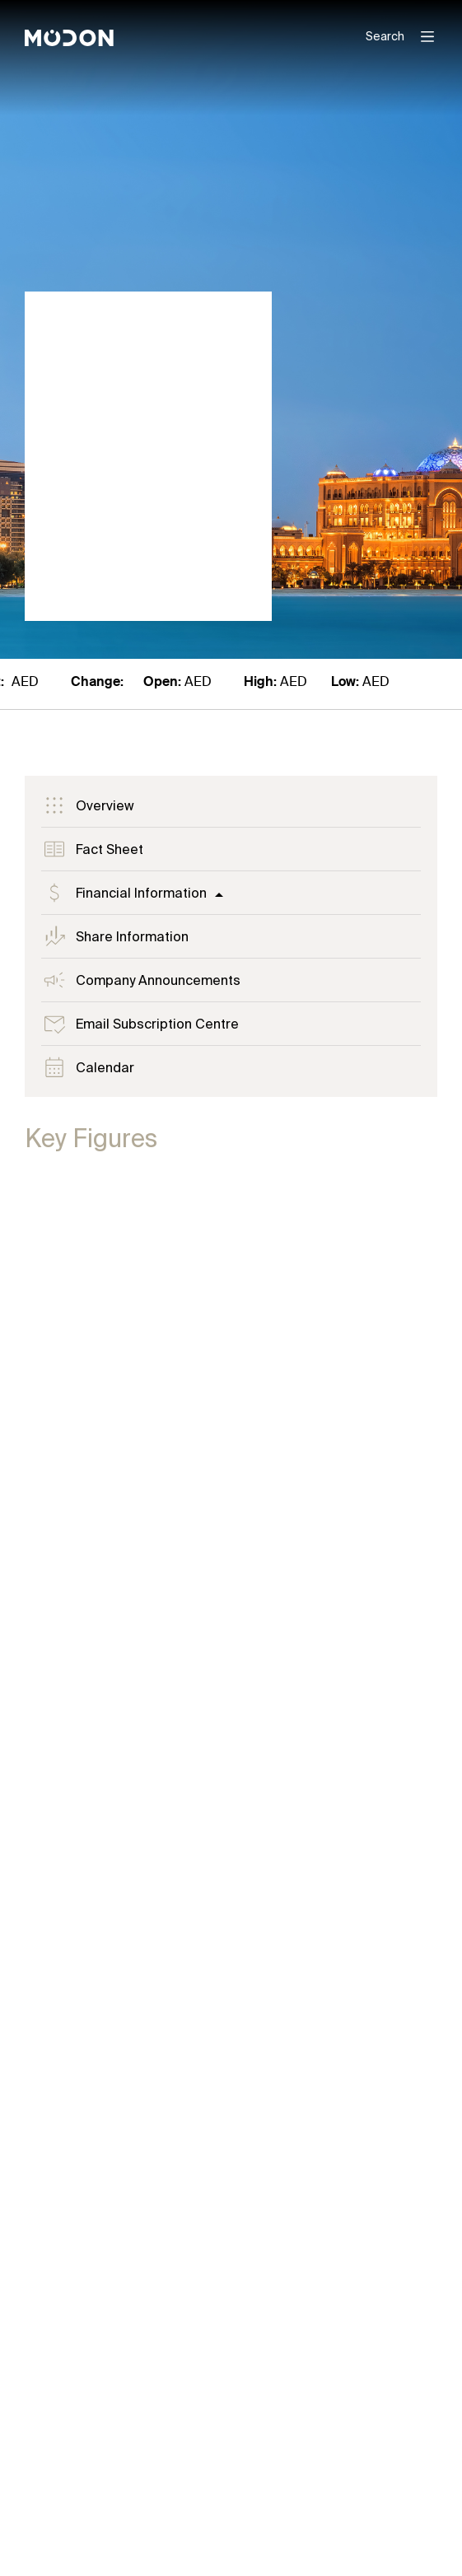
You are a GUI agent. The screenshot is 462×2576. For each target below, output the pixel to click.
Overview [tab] (87, 805)
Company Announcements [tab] (140, 980)
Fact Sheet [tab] (92, 849)
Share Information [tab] (115, 936)
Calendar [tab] (87, 1067)
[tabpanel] (231, 1816)
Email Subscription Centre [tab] (140, 1023)
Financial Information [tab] (124, 893)
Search (385, 36)
